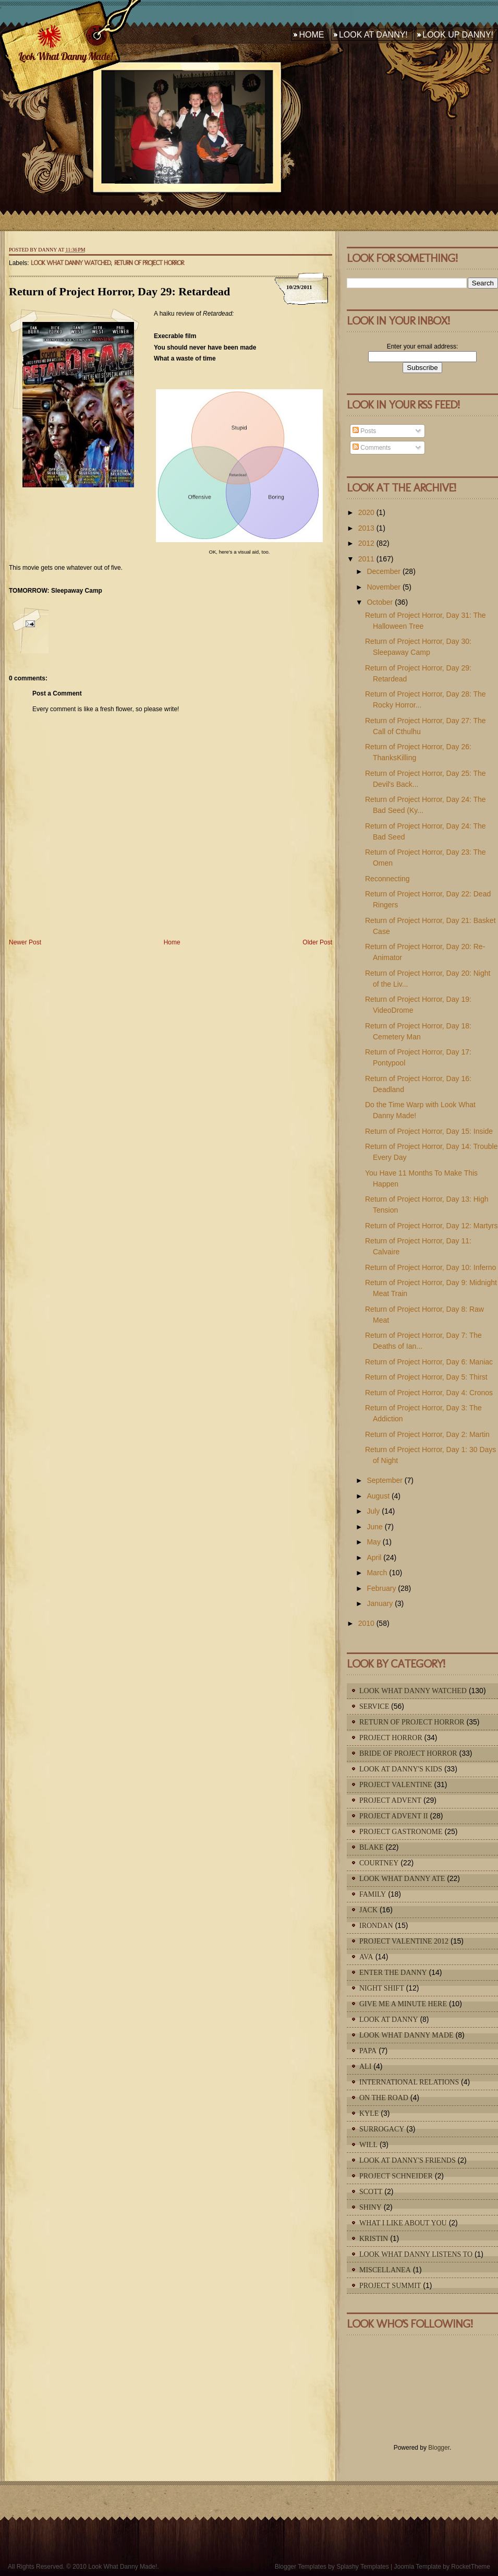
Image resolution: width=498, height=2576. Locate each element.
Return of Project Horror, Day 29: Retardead (119, 291)
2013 (366, 528)
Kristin (373, 2239)
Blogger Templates (300, 2566)
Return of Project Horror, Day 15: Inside (429, 1131)
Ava (366, 1957)
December (383, 571)
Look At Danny (388, 2019)
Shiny (370, 2207)
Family (372, 1894)
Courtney (378, 1863)
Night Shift (381, 1988)
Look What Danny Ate (402, 1879)
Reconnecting (387, 878)
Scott (370, 2192)
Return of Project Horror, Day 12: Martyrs (431, 1225)
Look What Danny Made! (65, 56)
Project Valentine (395, 1785)
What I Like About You (403, 2223)
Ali (365, 2066)
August (378, 1496)
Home (311, 34)
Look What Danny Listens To (415, 2254)
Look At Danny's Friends (407, 2160)
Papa (367, 2051)
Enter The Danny (393, 1972)
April (374, 1557)
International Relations (409, 2082)
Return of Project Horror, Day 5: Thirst (426, 1377)
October (380, 602)
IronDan (376, 1926)
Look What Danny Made (406, 2035)
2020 (366, 512)
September (384, 1480)
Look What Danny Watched (71, 263)
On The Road (383, 2098)
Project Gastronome (401, 1832)
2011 (366, 559)
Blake (371, 1847)
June (374, 1527)
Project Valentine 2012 (403, 1941)
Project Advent (390, 1800)
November (383, 587)
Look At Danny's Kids (400, 1769)
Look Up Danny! (457, 34)
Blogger (439, 2447)
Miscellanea (385, 2270)
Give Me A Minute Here (403, 2004)
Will (368, 2145)
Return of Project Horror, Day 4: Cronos (429, 1392)
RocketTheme (470, 2566)
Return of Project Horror (149, 263)
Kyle (369, 2113)
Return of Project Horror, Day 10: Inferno (430, 1267)
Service (374, 1706)
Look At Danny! (373, 34)
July (373, 1511)
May (373, 1542)
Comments (372, 447)
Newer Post (25, 942)
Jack (368, 1910)
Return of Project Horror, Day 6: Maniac (429, 1362)
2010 (366, 1623)
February (381, 1588)
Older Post (317, 942)
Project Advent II (393, 1816)
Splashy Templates (362, 2566)
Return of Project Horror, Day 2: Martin (427, 1434)
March (377, 1572)
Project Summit (390, 2286)
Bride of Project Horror (408, 1753)
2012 (366, 543)
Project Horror (390, 1738)
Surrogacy (381, 2129)
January (380, 1603)
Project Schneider (396, 2176)
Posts (364, 431)
